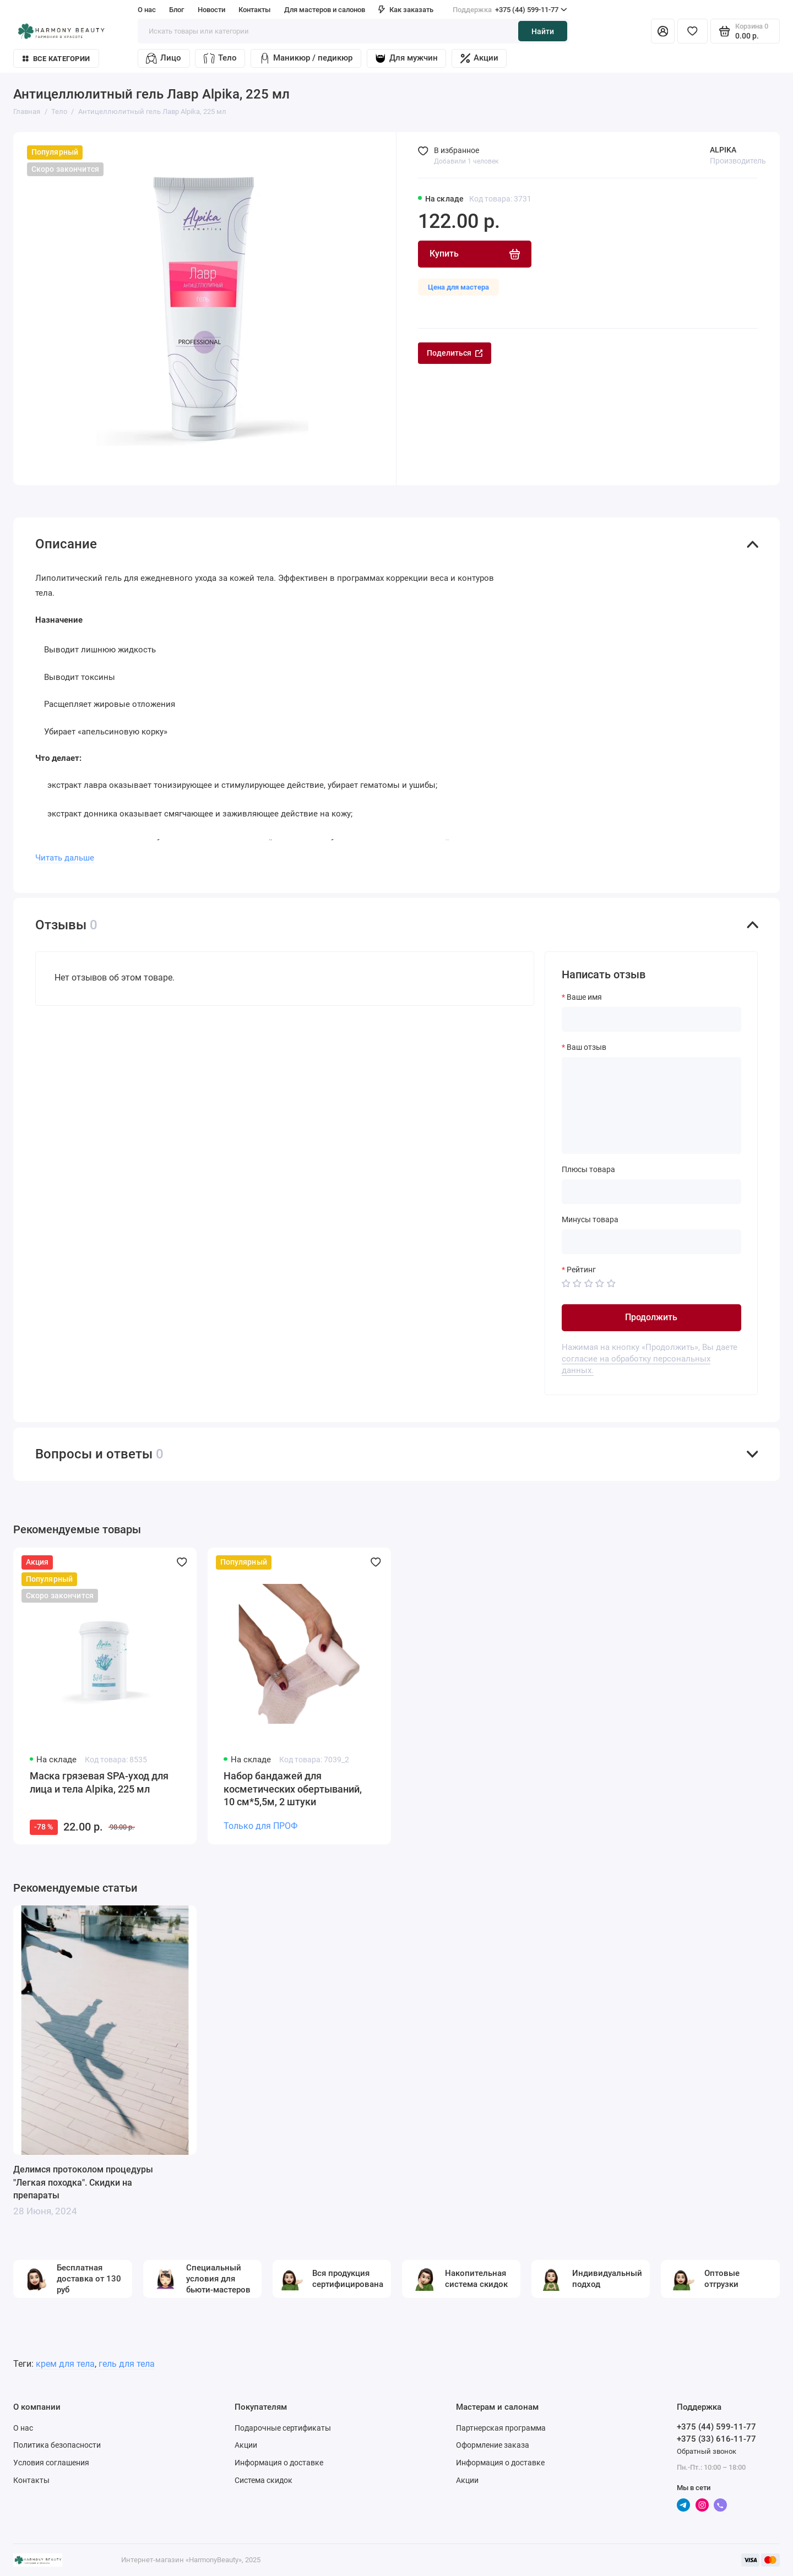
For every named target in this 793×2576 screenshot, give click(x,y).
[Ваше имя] (651, 1019)
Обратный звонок (706, 2451)
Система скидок (263, 2480)
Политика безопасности (57, 2445)
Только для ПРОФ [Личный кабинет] (260, 1826)
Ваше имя (584, 997)
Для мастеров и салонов (324, 10)
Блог (176, 10)
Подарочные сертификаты (283, 2427)
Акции (479, 58)
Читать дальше (64, 858)
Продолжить (651, 1317)
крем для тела (65, 2364)
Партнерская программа (501, 2427)
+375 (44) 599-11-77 (510, 10)
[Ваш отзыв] (651, 1105)
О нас (147, 10)
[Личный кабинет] (663, 31)
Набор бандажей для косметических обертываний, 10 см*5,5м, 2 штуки (293, 1789)
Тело (220, 58)
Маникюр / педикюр (305, 58)
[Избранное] (692, 31)
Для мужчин (406, 58)
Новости (211, 10)
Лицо (163, 58)
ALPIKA (723, 149)
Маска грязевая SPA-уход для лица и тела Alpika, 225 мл (99, 1783)
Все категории (56, 59)
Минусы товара (590, 1219)
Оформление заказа (492, 2445)
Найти (542, 31)
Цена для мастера (458, 287)
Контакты (254, 10)
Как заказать (405, 10)
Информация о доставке (279, 2462)
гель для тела (127, 2364)
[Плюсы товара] (651, 1191)
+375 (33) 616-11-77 (716, 2439)
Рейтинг (581, 1269)
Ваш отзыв (586, 1047)
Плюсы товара (588, 1169)
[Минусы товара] (651, 1241)
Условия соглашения (51, 2462)
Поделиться (455, 352)
